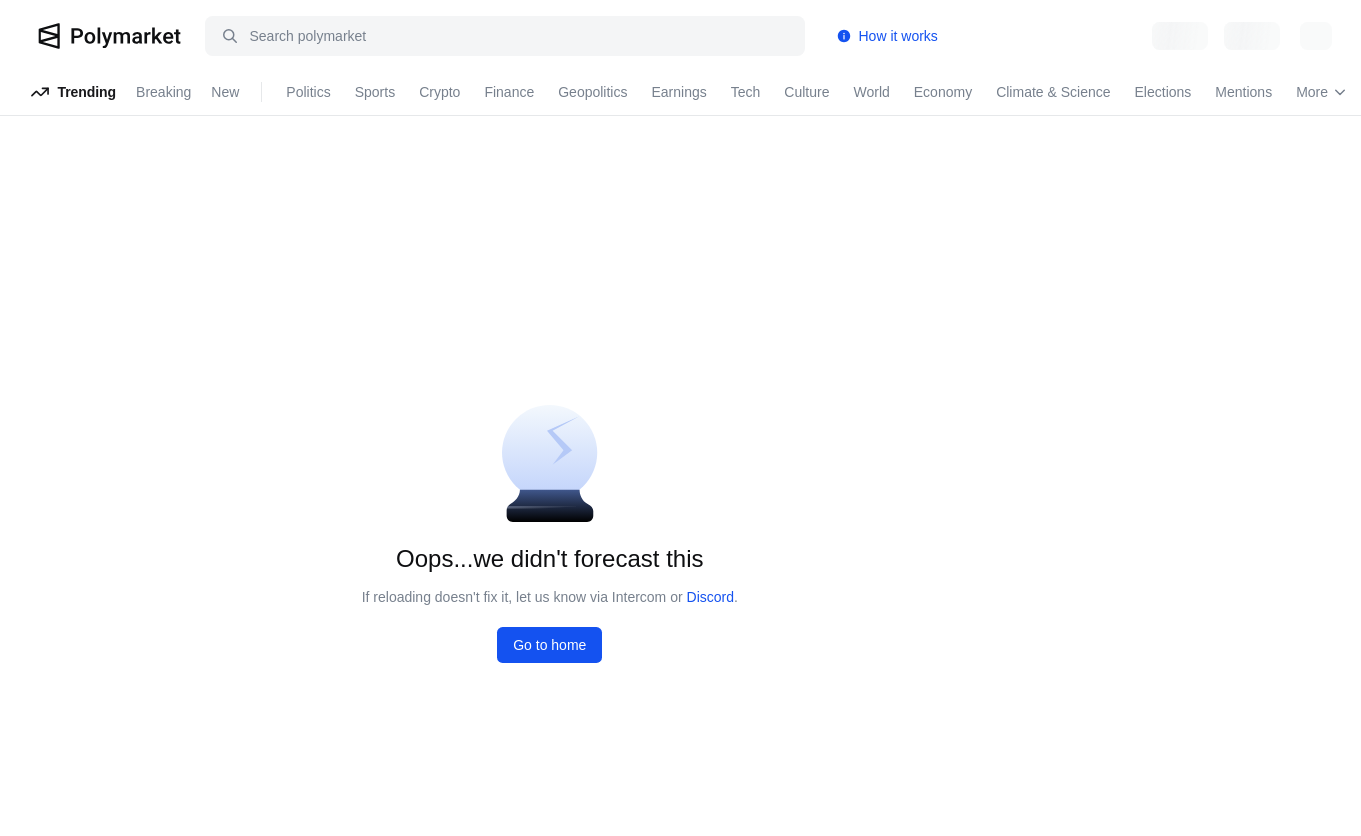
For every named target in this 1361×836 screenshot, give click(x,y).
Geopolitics (592, 92)
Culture (806, 92)
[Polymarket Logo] (109, 36)
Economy (943, 92)
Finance (509, 92)
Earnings (678, 92)
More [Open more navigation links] (1321, 92)
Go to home (549, 645)
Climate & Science (1053, 92)
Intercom (639, 597)
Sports (375, 92)
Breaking (163, 92)
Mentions (1243, 92)
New (225, 92)
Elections (1163, 92)
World (871, 92)
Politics (308, 92)
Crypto (439, 92)
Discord (710, 597)
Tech (746, 92)
